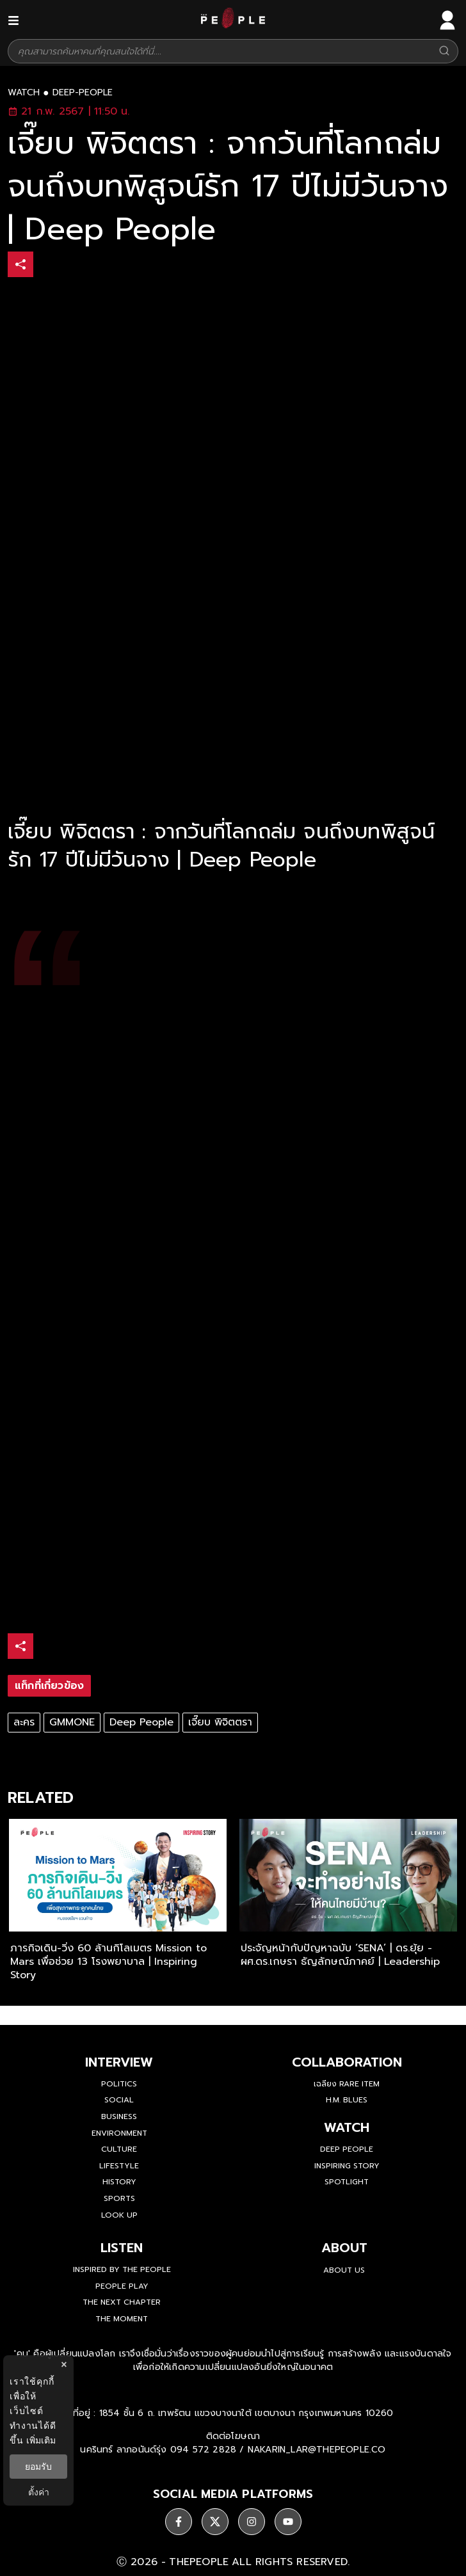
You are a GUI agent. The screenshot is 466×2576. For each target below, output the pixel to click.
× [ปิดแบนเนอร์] (64, 2364)
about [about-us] (344, 2247)
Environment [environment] (119, 2133)
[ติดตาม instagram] (251, 2521)
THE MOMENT (121, 2318)
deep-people (82, 93)
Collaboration (347, 2062)
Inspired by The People (122, 2269)
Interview (119, 2062)
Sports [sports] (119, 2198)
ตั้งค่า (38, 2492)
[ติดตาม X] (215, 2521)
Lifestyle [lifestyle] (119, 2166)
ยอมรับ (38, 2466)
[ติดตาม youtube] (288, 2521)
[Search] (444, 51)
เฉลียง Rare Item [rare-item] (347, 2084)
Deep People (141, 1722)
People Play (122, 2286)
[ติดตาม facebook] (178, 2521)
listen (121, 2247)
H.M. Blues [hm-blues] (346, 2100)
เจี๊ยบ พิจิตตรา (220, 1722)
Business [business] (119, 2116)
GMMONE (72, 1722)
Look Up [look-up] (119, 2215)
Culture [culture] (119, 2149)
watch (24, 93)
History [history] (119, 2182)
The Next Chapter (122, 2302)
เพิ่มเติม (41, 2440)
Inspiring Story (347, 2166)
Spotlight (347, 2182)
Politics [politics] (119, 2084)
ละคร (24, 1722)
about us (344, 2270)
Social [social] (119, 2100)
